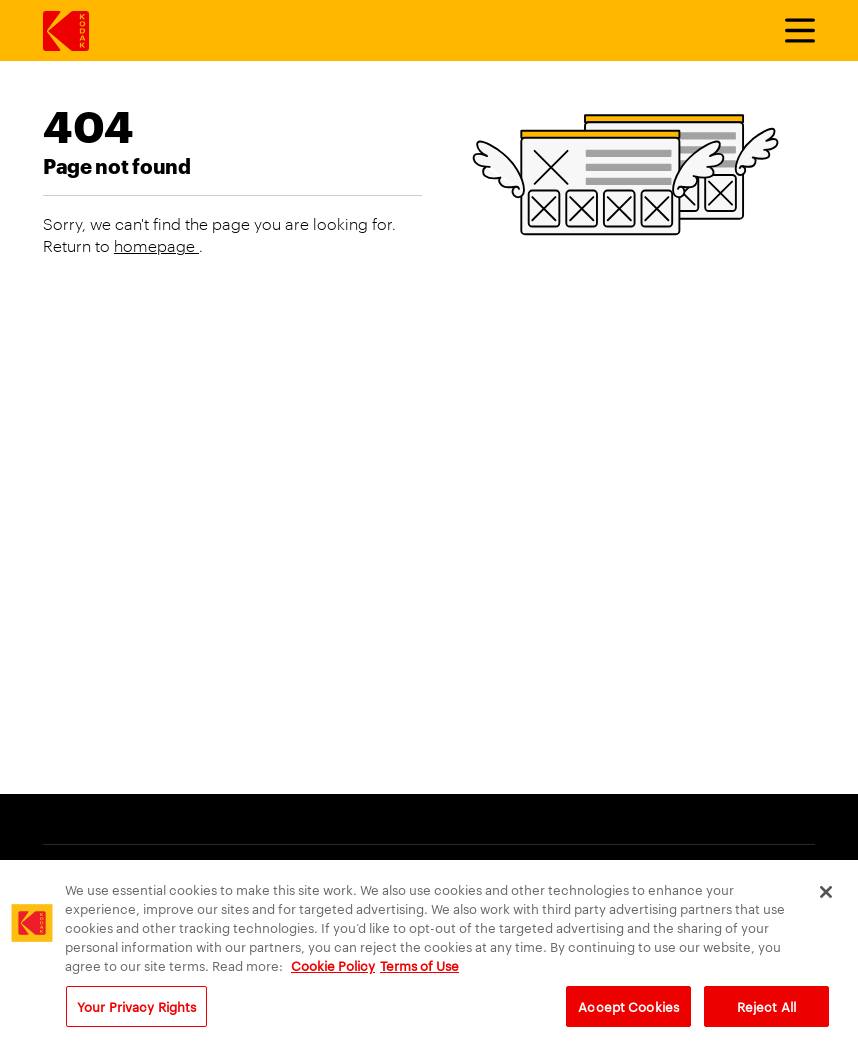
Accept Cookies (628, 1013)
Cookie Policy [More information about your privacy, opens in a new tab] (333, 973)
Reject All (766, 1013)
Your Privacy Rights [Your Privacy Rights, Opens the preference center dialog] (136, 1013)
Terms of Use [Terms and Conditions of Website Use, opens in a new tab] (419, 973)
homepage (156, 245)
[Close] (826, 899)
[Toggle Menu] (791, 31)
